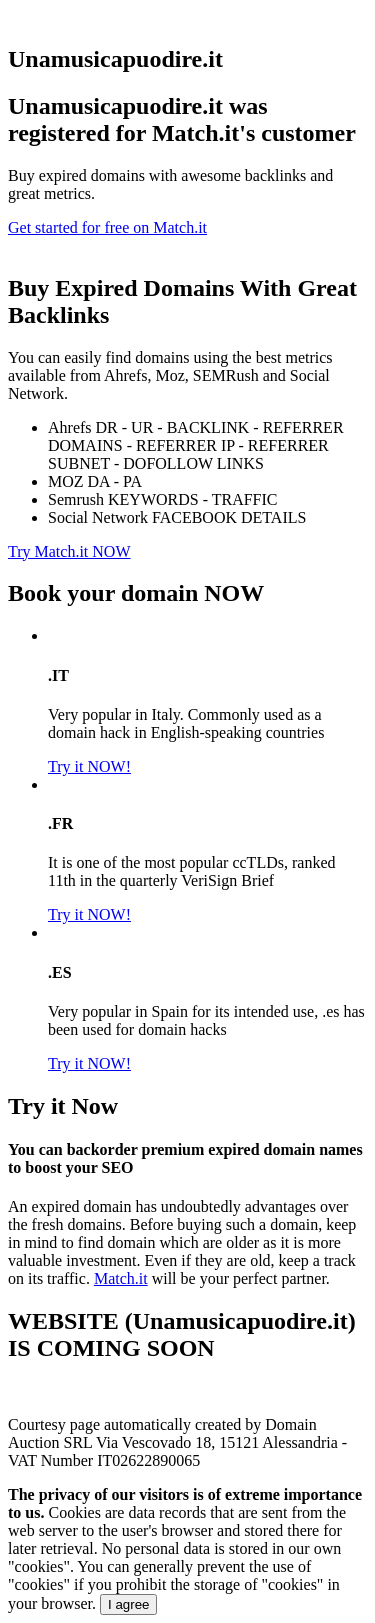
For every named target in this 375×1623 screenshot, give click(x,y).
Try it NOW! (89, 766)
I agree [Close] (129, 1604)
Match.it (121, 1278)
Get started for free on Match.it (107, 227)
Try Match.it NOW (69, 551)
